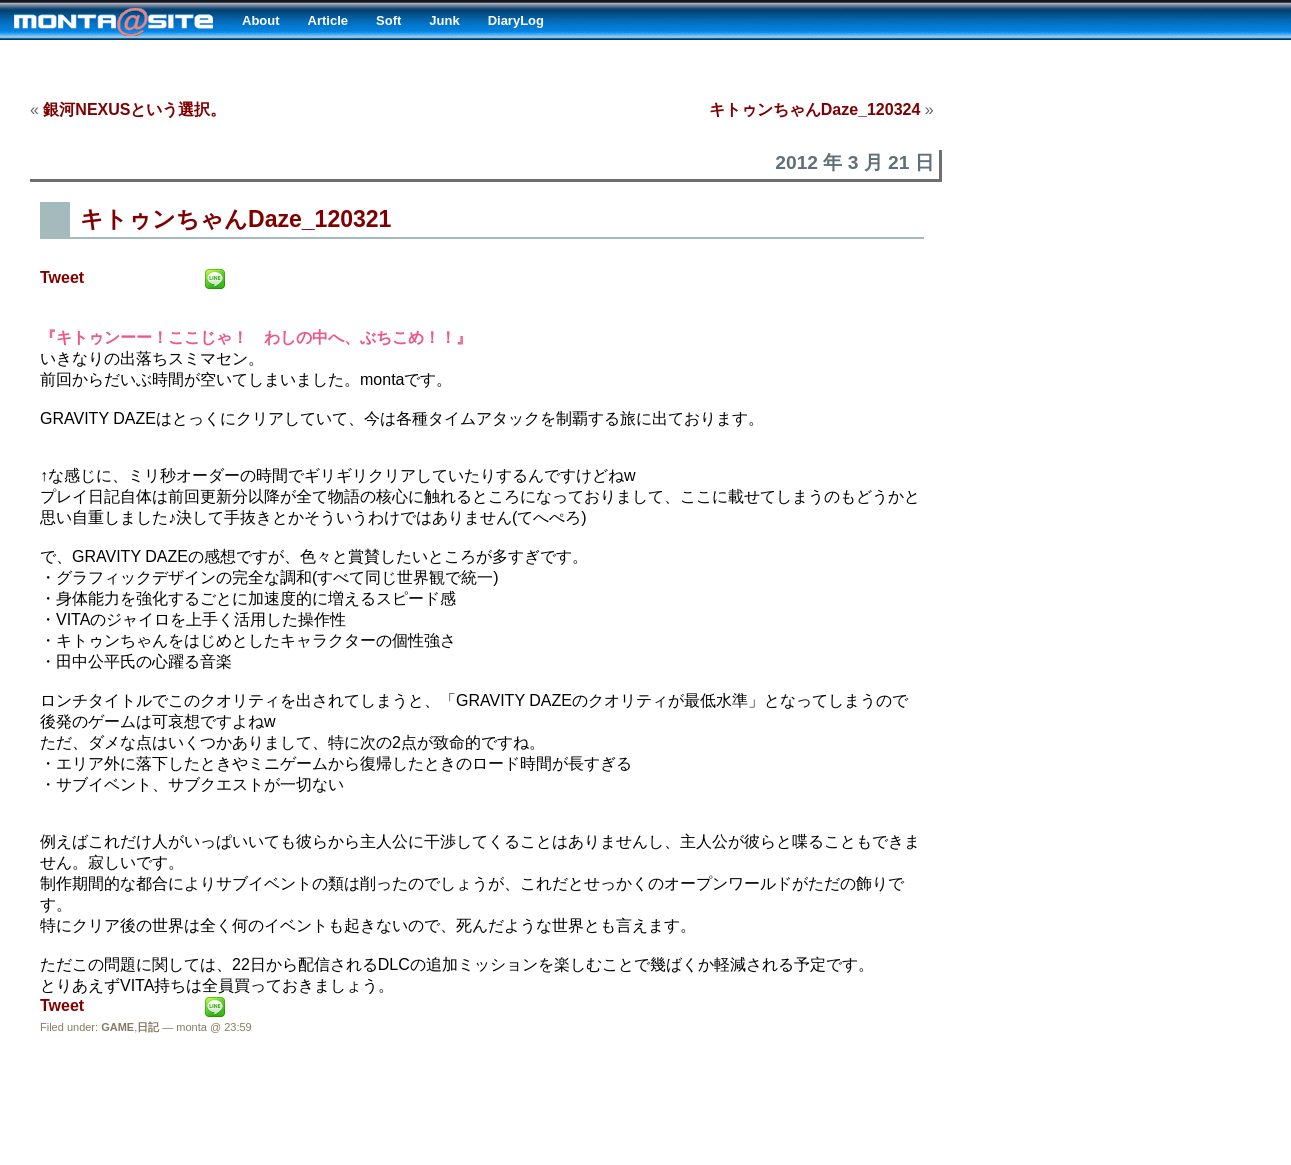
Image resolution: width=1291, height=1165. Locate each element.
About (261, 20)
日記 (148, 1027)
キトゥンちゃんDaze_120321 (235, 219)
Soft (388, 20)
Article (328, 20)
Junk (444, 20)
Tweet (62, 277)
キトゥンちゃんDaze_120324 (815, 109)
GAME (117, 1027)
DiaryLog (516, 20)
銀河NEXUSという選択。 (134, 109)
